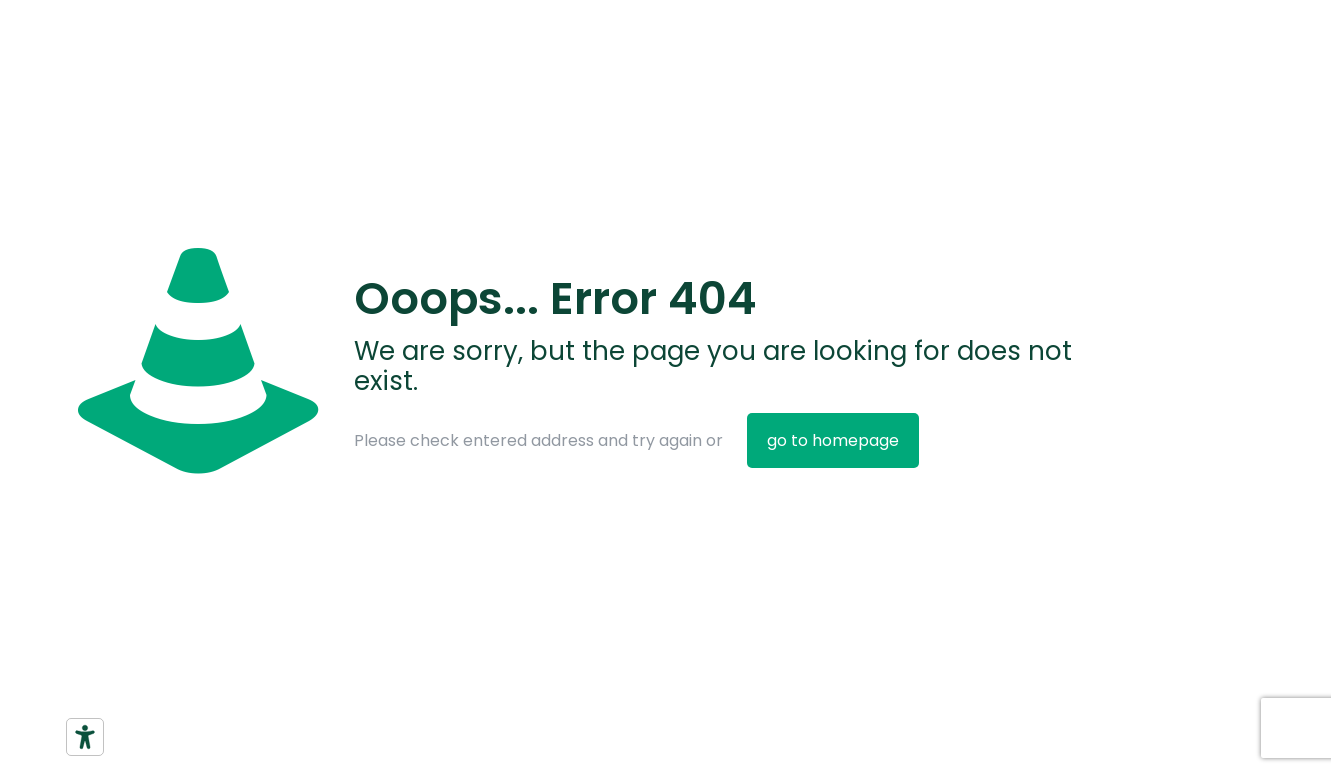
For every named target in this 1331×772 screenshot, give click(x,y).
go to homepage (833, 440)
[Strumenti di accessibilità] (85, 737)
